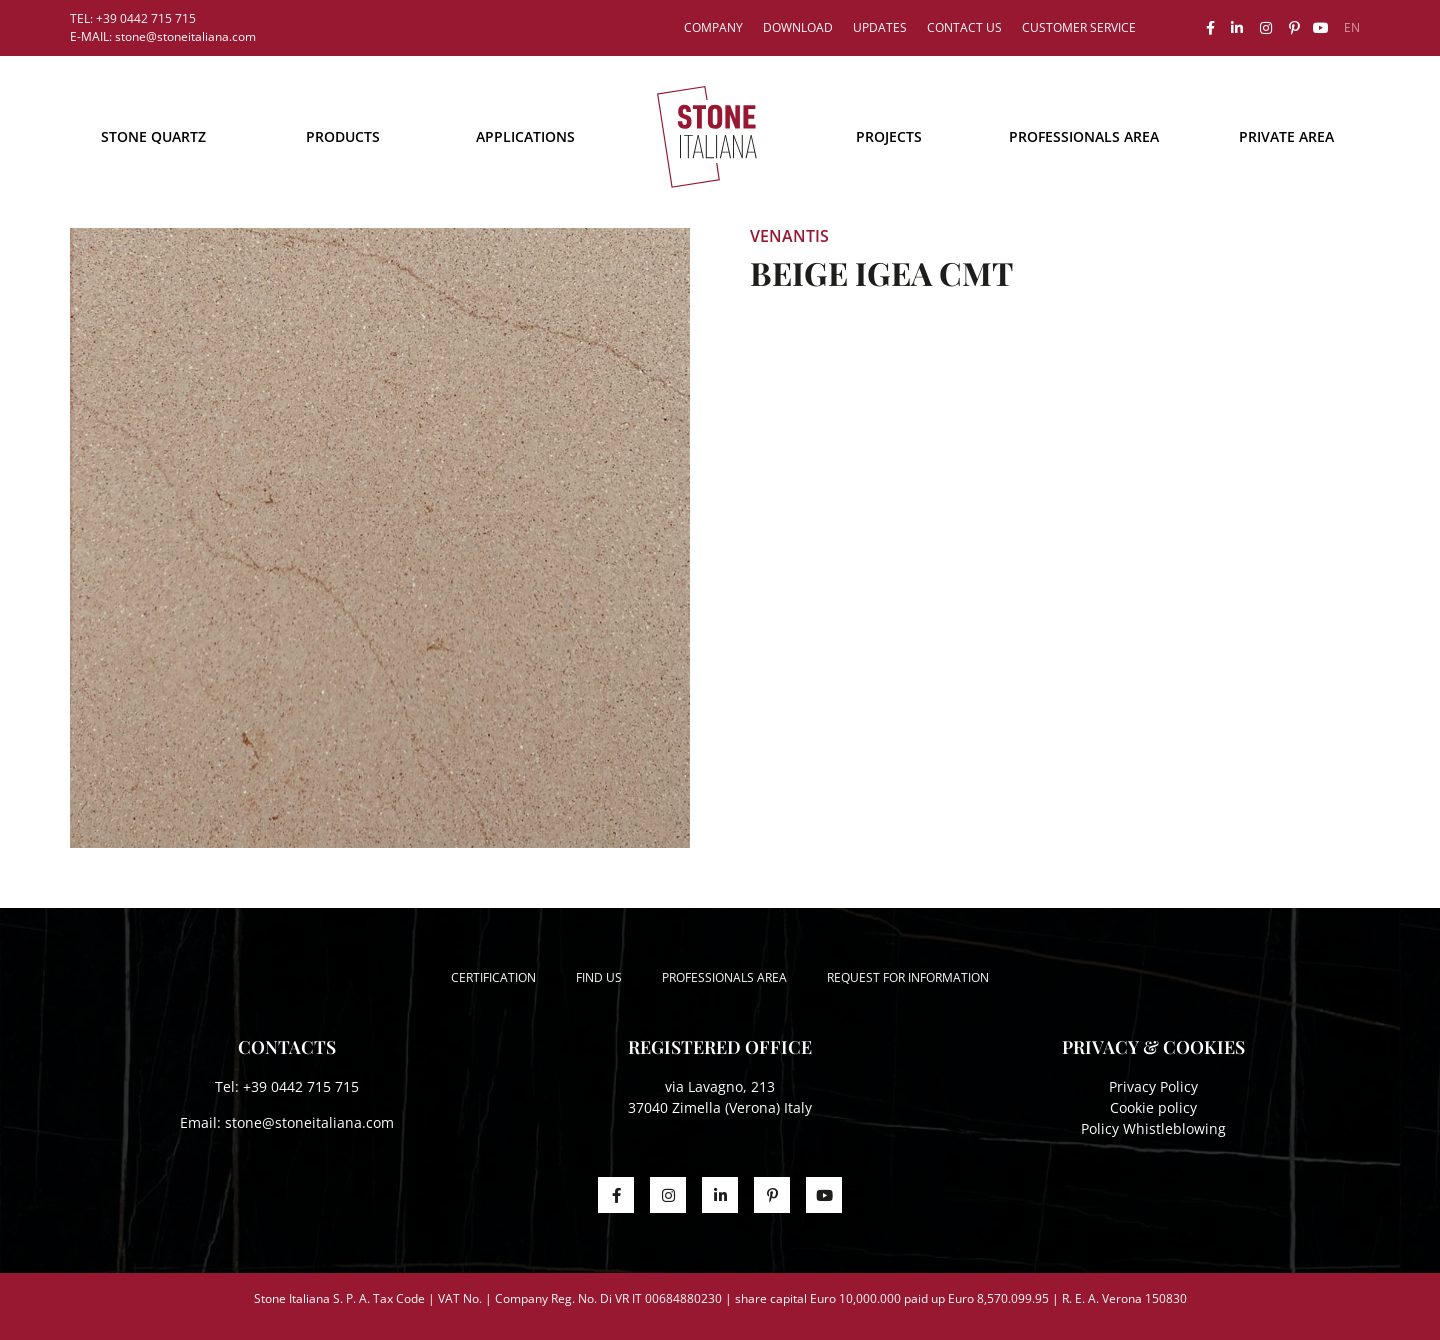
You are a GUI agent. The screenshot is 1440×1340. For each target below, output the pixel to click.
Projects (889, 136)
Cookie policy (1153, 1107)
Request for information (908, 977)
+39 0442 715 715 (301, 1086)
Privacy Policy (1153, 1086)
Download (798, 27)
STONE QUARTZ (153, 136)
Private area (1286, 136)
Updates (880, 27)
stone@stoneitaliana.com (309, 1122)
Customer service (1079, 27)
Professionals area (1084, 136)
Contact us (964, 27)
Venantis (789, 236)
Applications (525, 136)
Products (343, 136)
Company (713, 27)
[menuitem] (1352, 28)
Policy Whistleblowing (1153, 1128)
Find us (599, 977)
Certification (493, 977)
